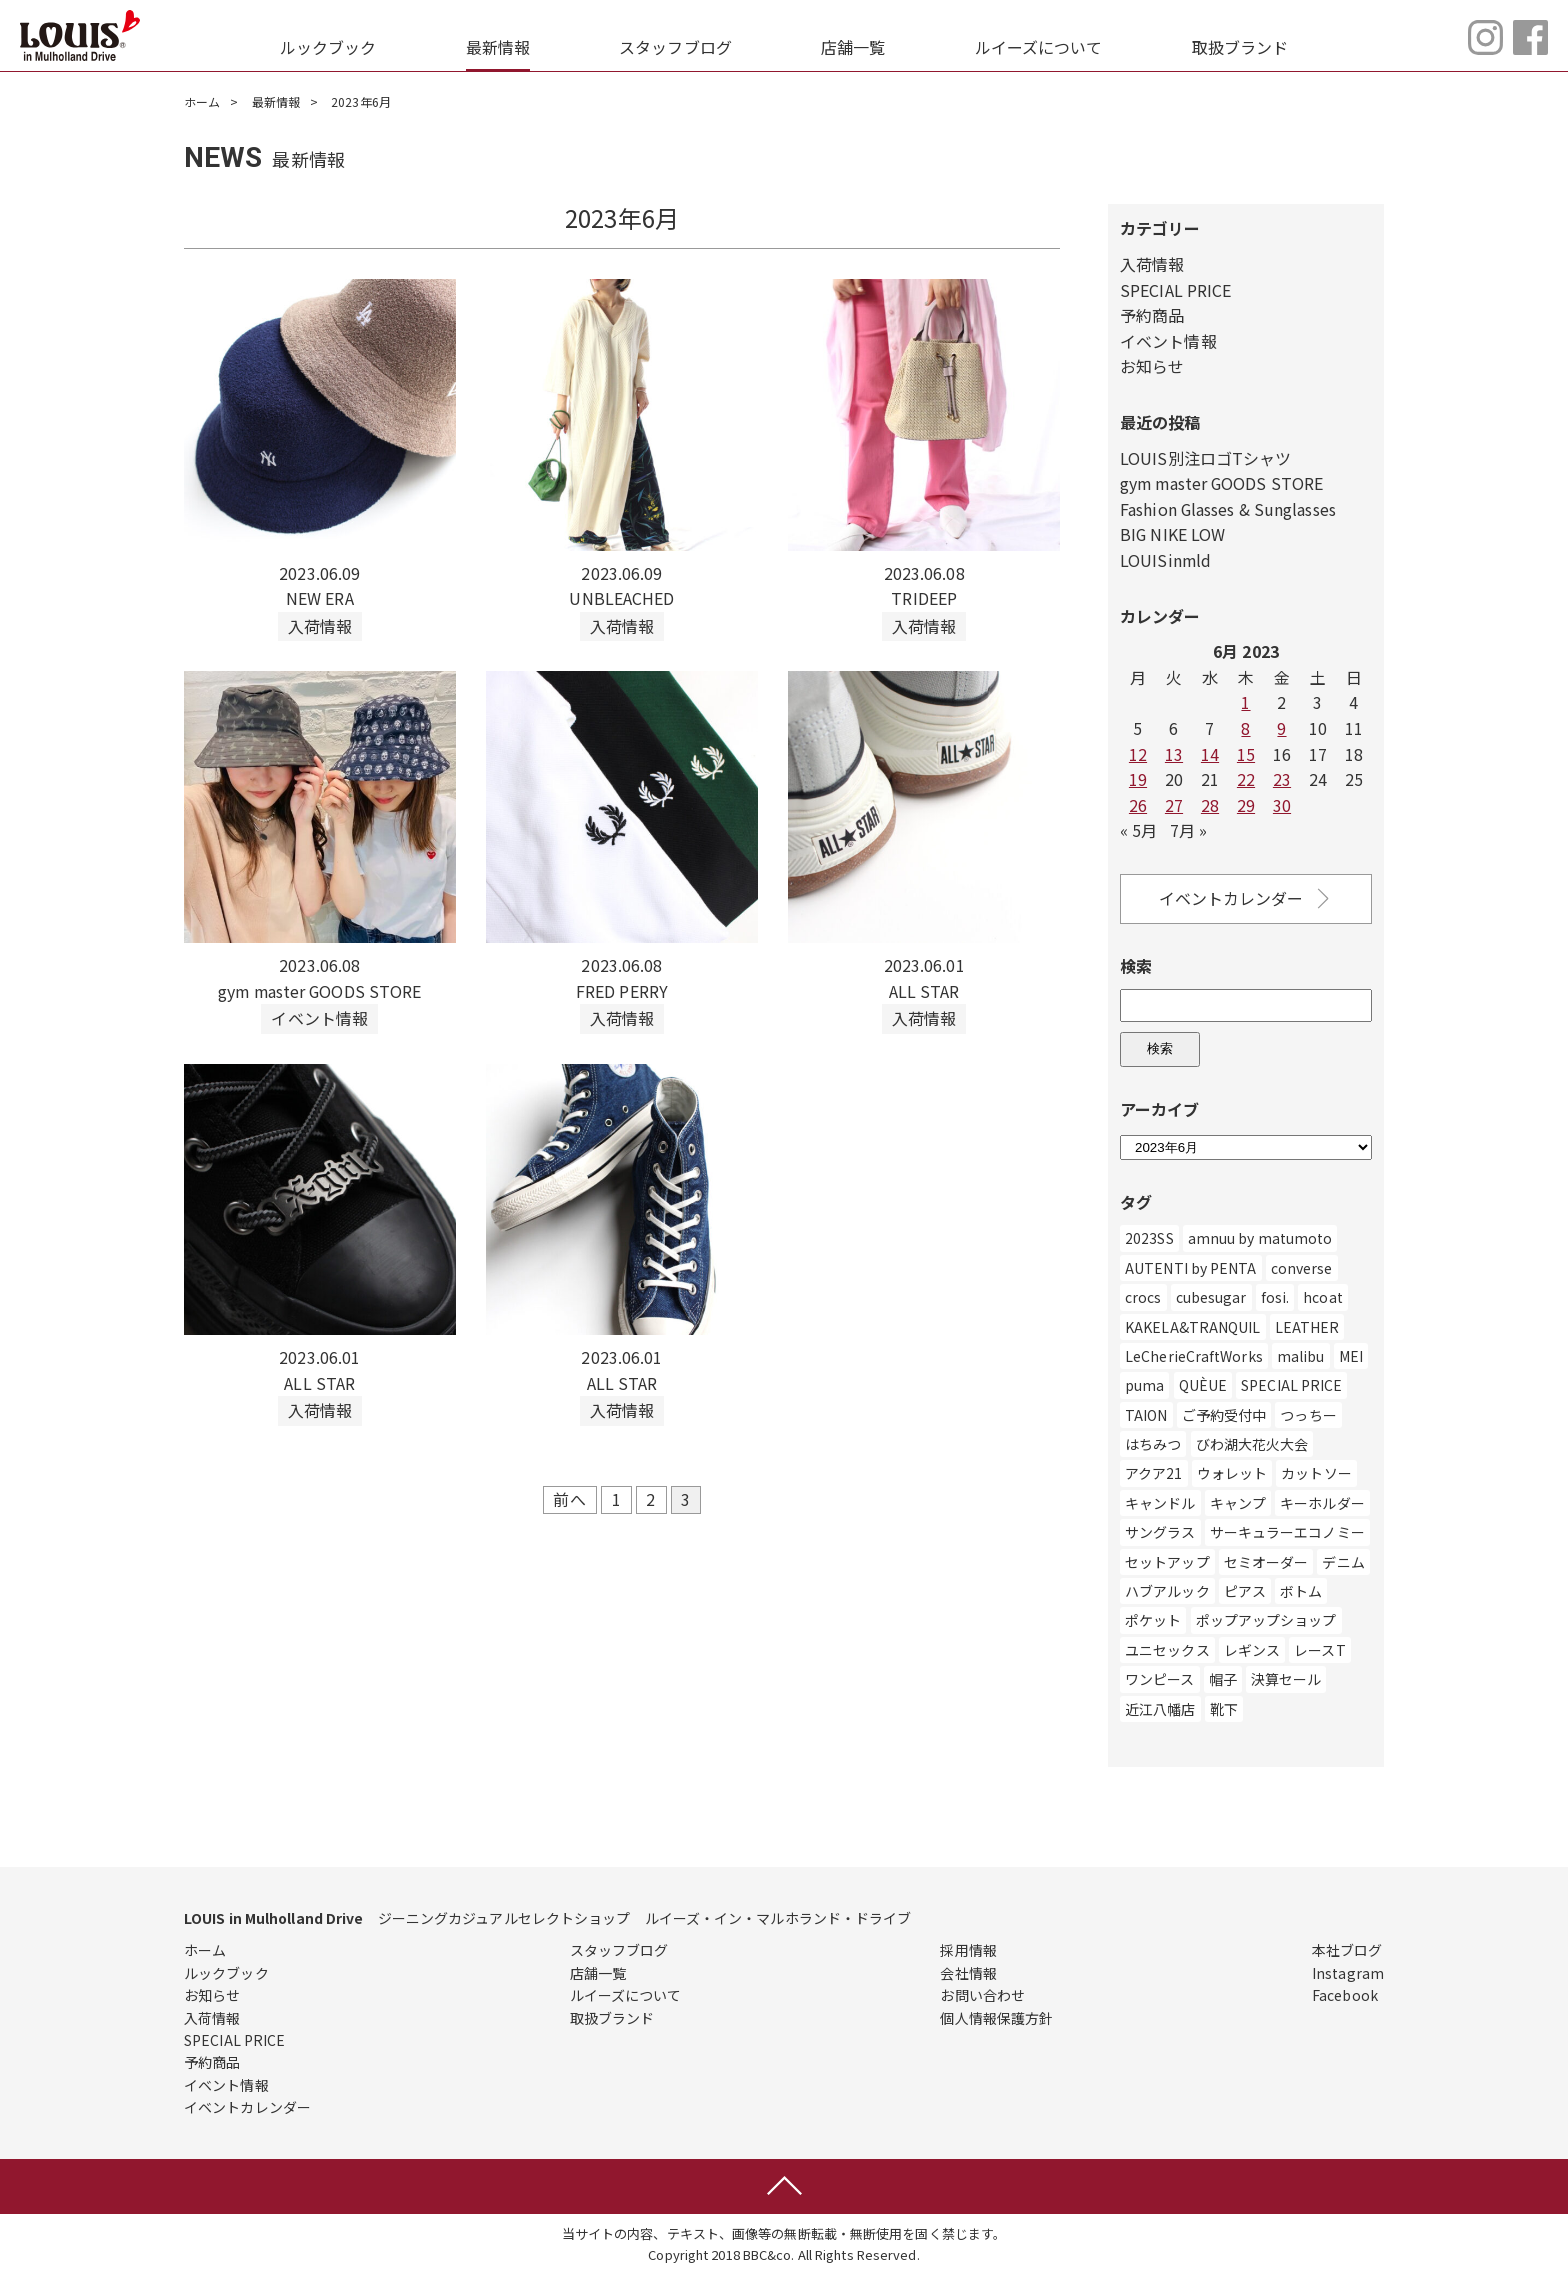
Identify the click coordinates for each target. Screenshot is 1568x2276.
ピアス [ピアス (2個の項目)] (1245, 1591)
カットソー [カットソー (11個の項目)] (1316, 1474)
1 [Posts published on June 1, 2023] (1245, 702)
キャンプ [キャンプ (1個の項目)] (1238, 1503)
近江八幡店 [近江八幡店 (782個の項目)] (1160, 1709)
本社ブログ (1347, 1950)
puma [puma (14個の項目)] (1144, 1385)
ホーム (202, 101)
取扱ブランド (1240, 47)
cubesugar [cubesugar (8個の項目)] (1211, 1297)
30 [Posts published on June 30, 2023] (1282, 805)
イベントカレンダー (1246, 898)
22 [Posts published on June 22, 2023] (1246, 779)
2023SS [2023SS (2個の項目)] (1149, 1238)
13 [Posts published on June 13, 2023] (1174, 754)
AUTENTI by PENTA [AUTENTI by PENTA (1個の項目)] (1191, 1268)
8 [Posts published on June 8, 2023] (1245, 728)
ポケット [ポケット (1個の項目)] (1153, 1621)
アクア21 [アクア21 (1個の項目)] (1154, 1474)
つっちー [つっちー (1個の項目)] (1308, 1415)
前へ (569, 1500)
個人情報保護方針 (996, 2018)
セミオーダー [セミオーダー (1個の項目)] (1266, 1562)
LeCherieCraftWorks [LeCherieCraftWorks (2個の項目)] (1194, 1356)
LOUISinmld (1166, 560)
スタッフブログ (675, 47)
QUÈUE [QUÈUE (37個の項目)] (1203, 1385)
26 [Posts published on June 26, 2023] (1138, 805)
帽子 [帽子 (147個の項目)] (1223, 1679)
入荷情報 (1152, 264)
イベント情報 (1168, 341)
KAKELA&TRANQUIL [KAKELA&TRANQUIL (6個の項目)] (1193, 1327)
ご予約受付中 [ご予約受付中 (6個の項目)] (1224, 1415)
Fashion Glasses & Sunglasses (1228, 509)
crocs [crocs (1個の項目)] (1143, 1297)
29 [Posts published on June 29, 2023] (1246, 805)
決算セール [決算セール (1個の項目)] (1286, 1679)
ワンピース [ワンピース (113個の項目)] (1160, 1679)
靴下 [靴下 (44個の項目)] (1224, 1709)
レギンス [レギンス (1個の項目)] (1252, 1650)
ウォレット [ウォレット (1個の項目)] (1232, 1474)
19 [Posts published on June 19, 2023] (1138, 779)
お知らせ (1152, 366)
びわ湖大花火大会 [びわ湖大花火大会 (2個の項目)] (1252, 1444)
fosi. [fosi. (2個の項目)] (1275, 1297)
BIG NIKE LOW (1173, 534)
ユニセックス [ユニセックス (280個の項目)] (1167, 1650)
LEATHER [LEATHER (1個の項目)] (1307, 1327)
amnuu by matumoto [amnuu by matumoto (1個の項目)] (1260, 1238)
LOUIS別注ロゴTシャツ (1205, 458)
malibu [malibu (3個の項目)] (1301, 1356)
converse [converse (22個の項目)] (1302, 1268)
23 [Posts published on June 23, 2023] (1282, 779)
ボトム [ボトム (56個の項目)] (1301, 1591)
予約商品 (1152, 315)
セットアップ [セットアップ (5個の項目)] (1167, 1562)
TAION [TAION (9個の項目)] (1146, 1415)
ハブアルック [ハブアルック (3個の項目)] (1167, 1591)
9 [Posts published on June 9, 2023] (1281, 728)
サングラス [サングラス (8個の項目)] (1160, 1532)
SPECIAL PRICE (1175, 290)
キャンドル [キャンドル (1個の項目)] (1160, 1503)
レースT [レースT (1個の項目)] (1319, 1650)
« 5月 (1138, 830)
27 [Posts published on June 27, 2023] (1174, 805)
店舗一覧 (853, 47)
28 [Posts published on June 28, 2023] (1210, 805)
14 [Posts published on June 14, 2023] (1210, 754)
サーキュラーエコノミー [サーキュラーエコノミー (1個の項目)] (1287, 1532)
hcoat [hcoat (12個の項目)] (1323, 1297)
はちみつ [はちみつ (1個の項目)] (1153, 1444)
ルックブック (328, 47)
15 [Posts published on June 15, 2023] (1246, 754)
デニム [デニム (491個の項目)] (1343, 1562)
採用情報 (968, 1950)
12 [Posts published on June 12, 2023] (1138, 754)
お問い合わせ (982, 1995)
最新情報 (498, 47)
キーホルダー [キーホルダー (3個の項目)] (1322, 1503)
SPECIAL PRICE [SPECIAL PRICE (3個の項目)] (1291, 1385)
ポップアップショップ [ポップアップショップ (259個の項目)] (1266, 1621)
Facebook (1345, 1995)
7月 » (1188, 830)
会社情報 (968, 1973)
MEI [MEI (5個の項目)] (1351, 1356)
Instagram (1348, 1973)
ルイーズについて (1039, 47)
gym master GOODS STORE (1223, 483)
